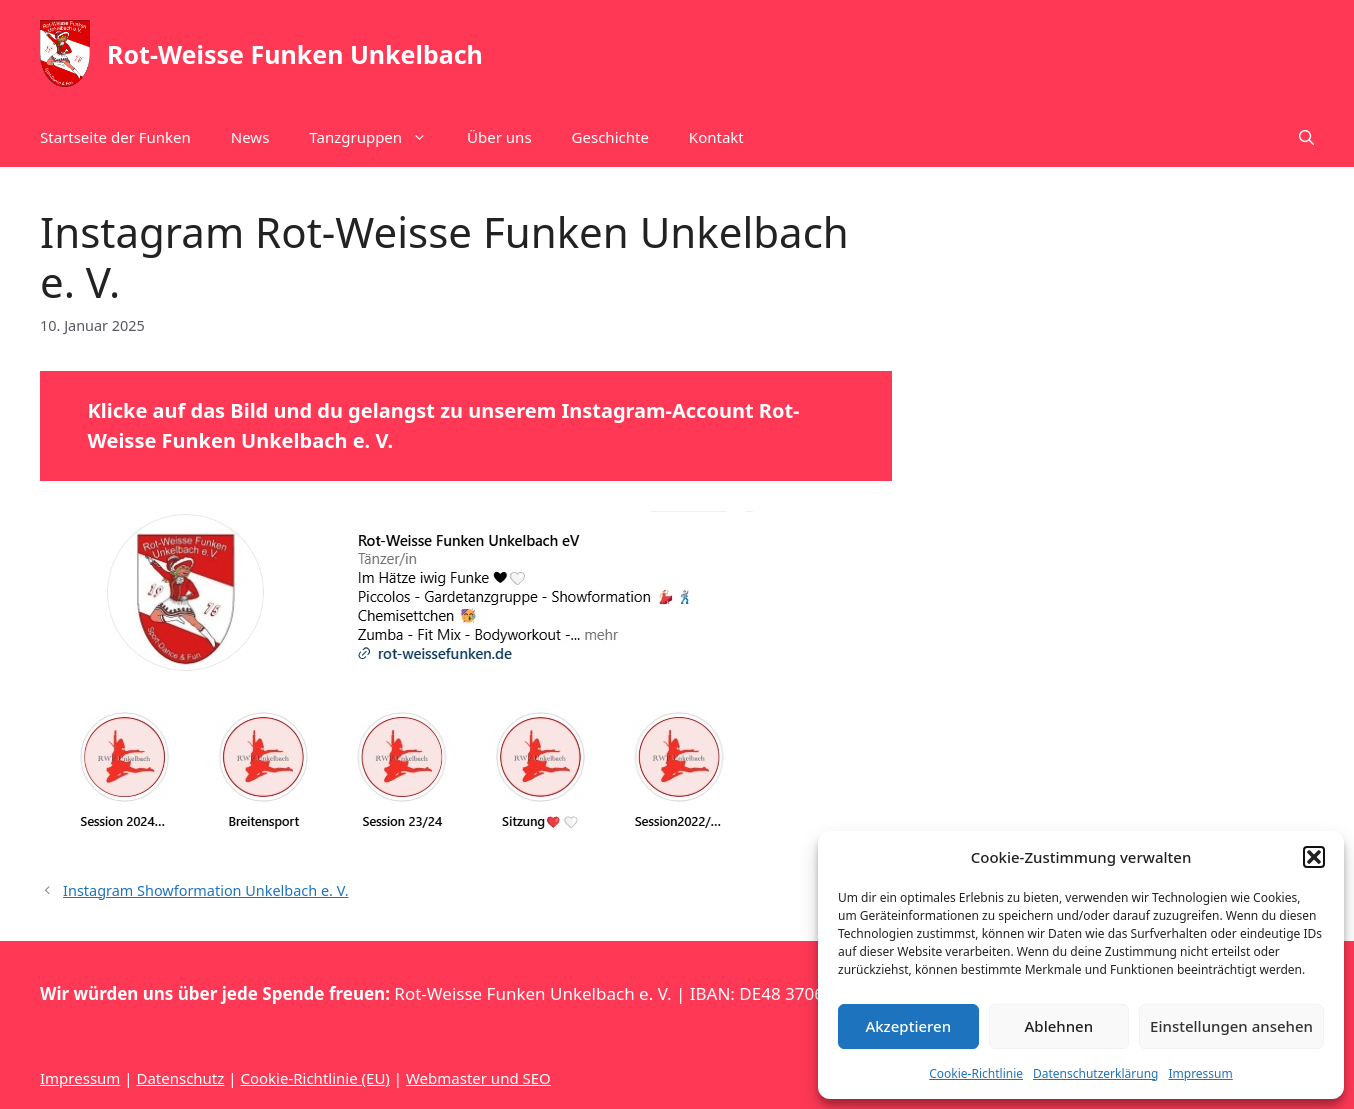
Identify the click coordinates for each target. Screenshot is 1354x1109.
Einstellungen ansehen (1231, 1026)
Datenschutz (180, 1078)
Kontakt (716, 137)
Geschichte (610, 137)
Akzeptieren (908, 1026)
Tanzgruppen (378, 137)
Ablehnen (1059, 1026)
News (250, 137)
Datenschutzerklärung (1095, 1073)
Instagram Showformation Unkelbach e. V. (205, 890)
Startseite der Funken (115, 137)
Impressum (1200, 1073)
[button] (1314, 857)
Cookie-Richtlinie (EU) (314, 1078)
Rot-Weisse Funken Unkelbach (295, 54)
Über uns (499, 137)
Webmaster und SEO (478, 1078)
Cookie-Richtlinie (976, 1073)
